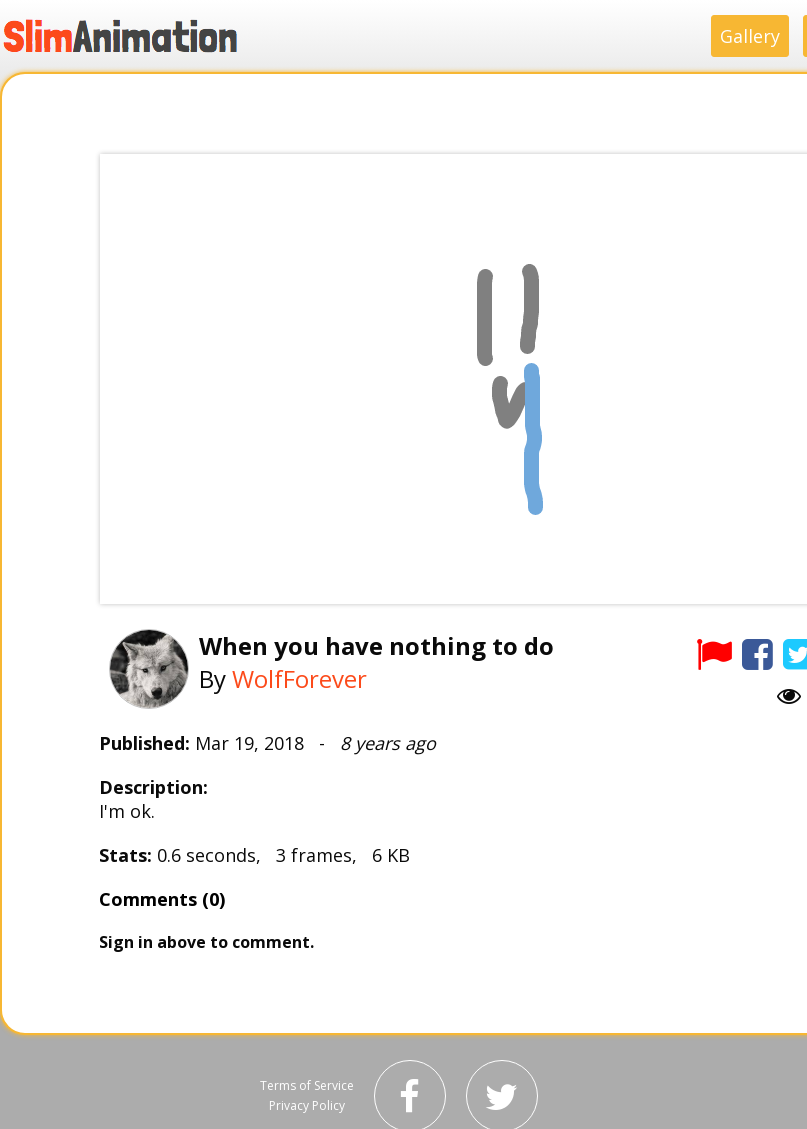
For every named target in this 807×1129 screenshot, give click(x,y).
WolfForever (299, 678)
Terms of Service (307, 1085)
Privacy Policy (307, 1105)
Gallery (750, 36)
